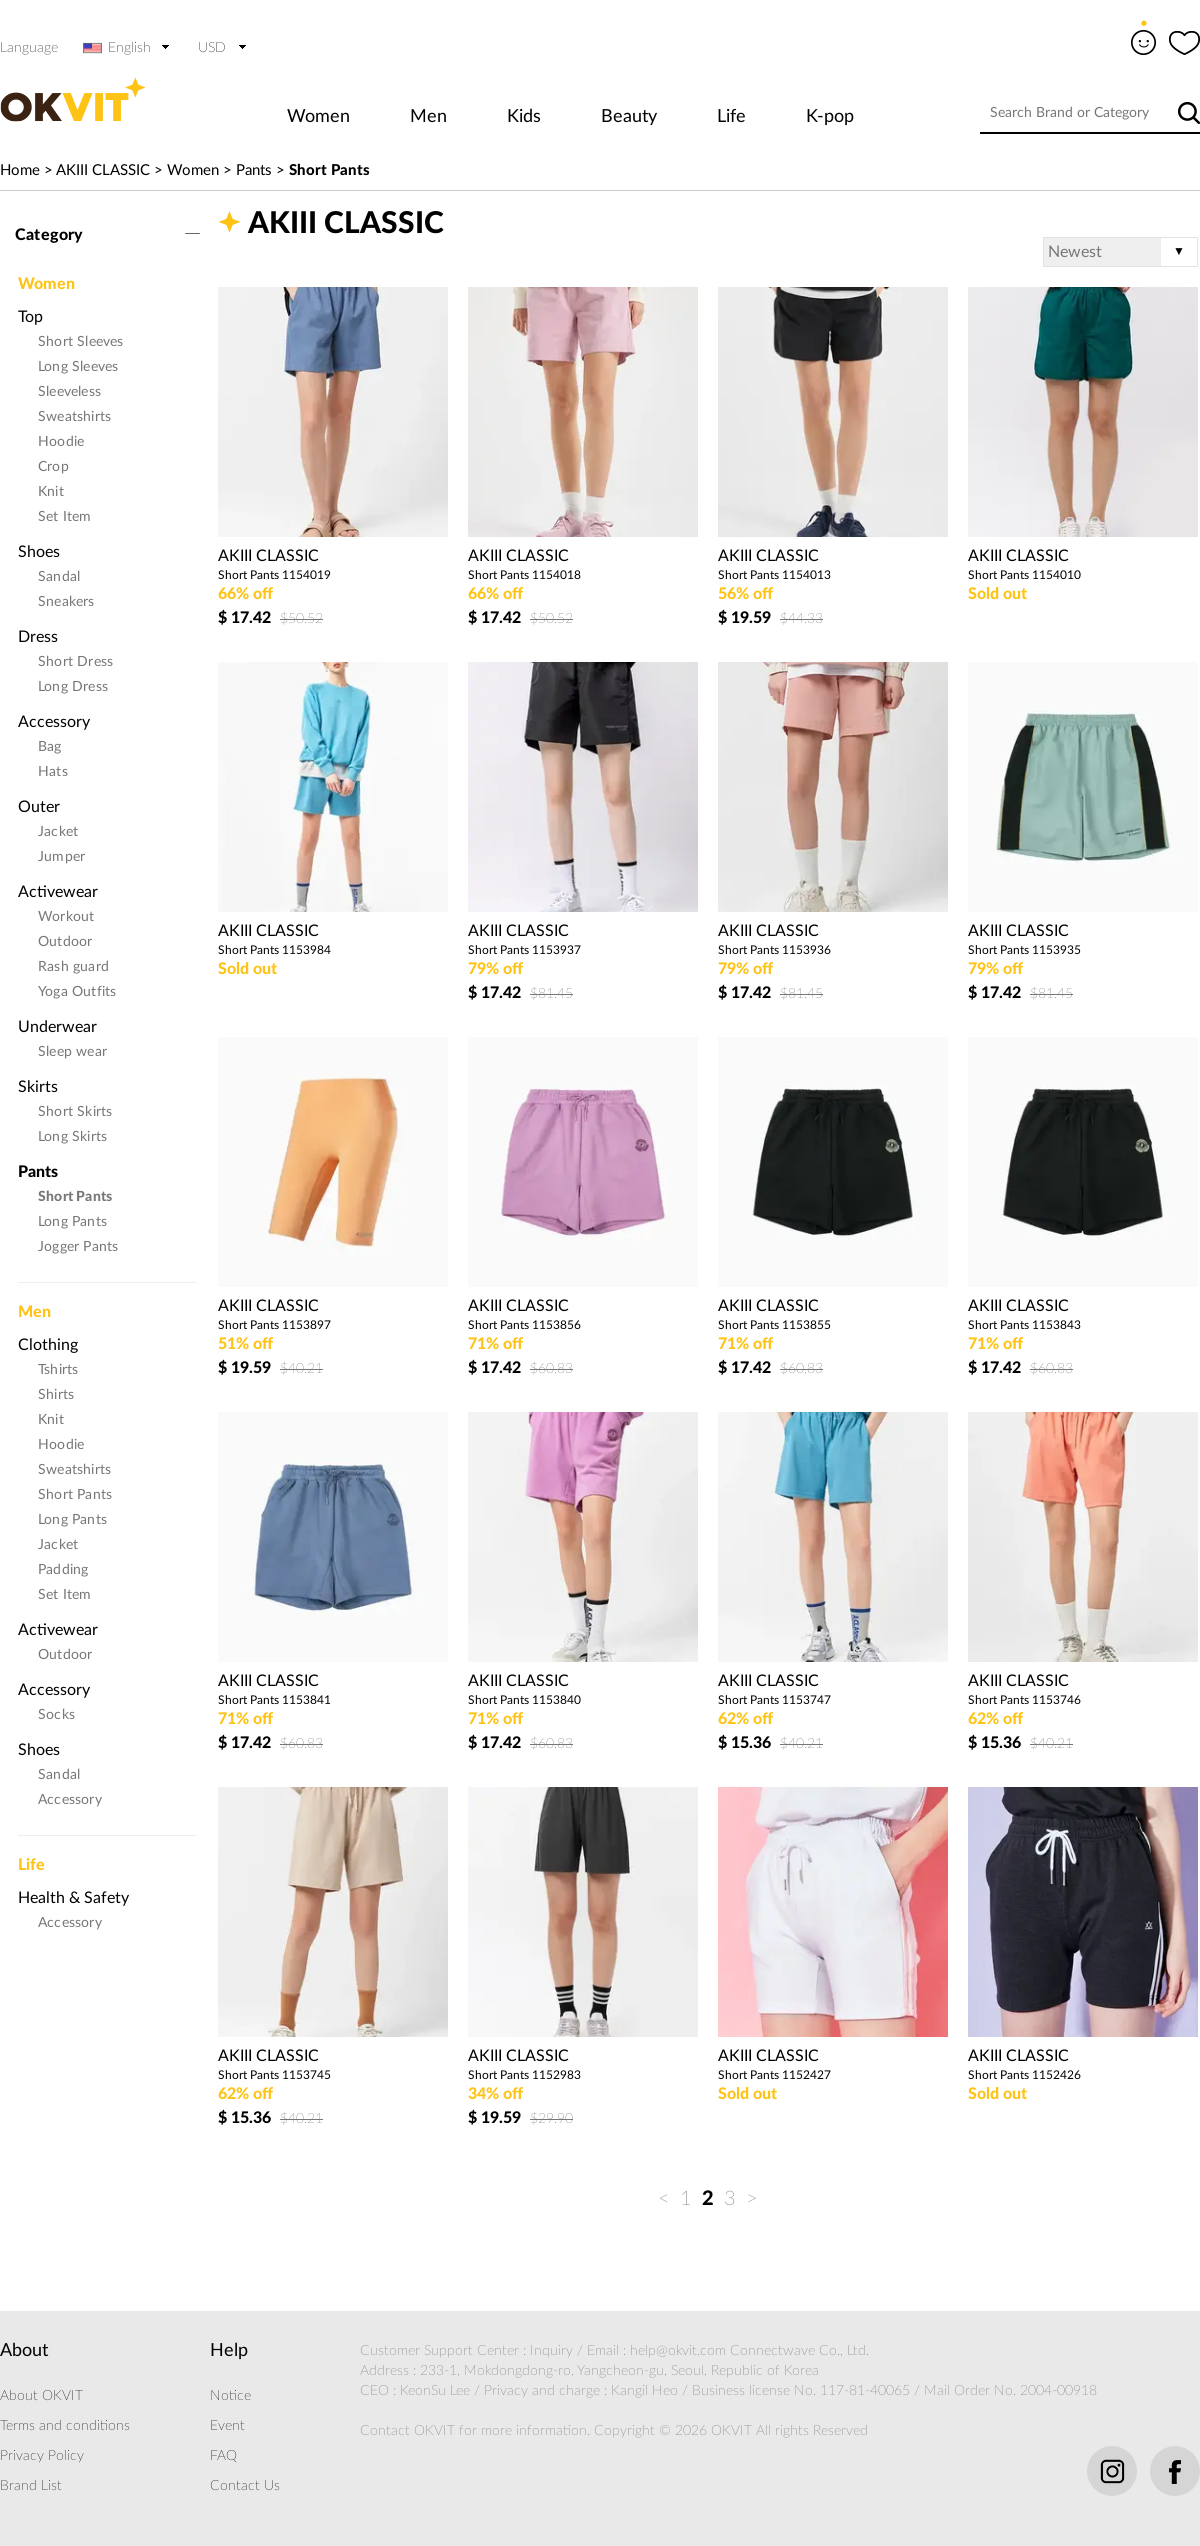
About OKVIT (41, 2396)
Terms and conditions (65, 2426)
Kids (524, 117)
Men (428, 117)
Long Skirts (72, 1137)
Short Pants (329, 170)
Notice (230, 2396)
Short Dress (75, 662)
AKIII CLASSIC (103, 170)
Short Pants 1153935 (1024, 950)
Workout (66, 917)
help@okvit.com (678, 2351)
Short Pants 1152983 (524, 2075)
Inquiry (551, 2351)
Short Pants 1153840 (524, 1700)
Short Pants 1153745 (274, 2075)
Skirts (38, 1087)
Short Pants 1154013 (774, 575)
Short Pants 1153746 (1024, 1700)
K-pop (830, 117)
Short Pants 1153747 (774, 1700)
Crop (53, 467)
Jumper (61, 857)
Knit (51, 492)
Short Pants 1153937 (524, 950)
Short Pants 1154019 (274, 575)
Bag (50, 747)
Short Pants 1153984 (274, 950)
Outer (39, 807)
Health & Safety (73, 1898)
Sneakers (66, 602)
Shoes (39, 552)
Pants (254, 170)
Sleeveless (69, 392)
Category (49, 235)
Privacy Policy (42, 2456)
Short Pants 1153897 (274, 1325)
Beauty (629, 117)
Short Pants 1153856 (524, 1325)
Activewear (58, 892)
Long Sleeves (78, 367)
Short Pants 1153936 (774, 950)
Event (227, 2426)
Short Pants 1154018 (524, 575)
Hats (53, 772)
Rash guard (73, 967)
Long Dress (73, 687)
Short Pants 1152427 (774, 2075)
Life (731, 117)
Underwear (57, 1027)
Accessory (54, 722)
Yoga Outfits (77, 992)
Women (318, 117)
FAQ (223, 2456)
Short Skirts (75, 1112)
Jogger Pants (78, 1247)
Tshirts (58, 1370)
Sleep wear (72, 1052)
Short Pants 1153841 (274, 1700)
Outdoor (65, 942)
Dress (38, 637)
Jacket (58, 832)
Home (20, 170)
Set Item (65, 517)
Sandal (59, 577)
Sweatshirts (74, 417)
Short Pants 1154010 (1024, 575)
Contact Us (245, 2486)
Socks (56, 1715)
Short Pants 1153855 (774, 1325)
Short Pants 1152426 (1024, 2075)
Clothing (48, 1345)
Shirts (56, 1395)
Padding (63, 1570)
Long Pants (72, 1222)
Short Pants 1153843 (1024, 1325)
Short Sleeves (81, 342)
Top (30, 317)
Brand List (31, 2486)
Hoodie (61, 442)
